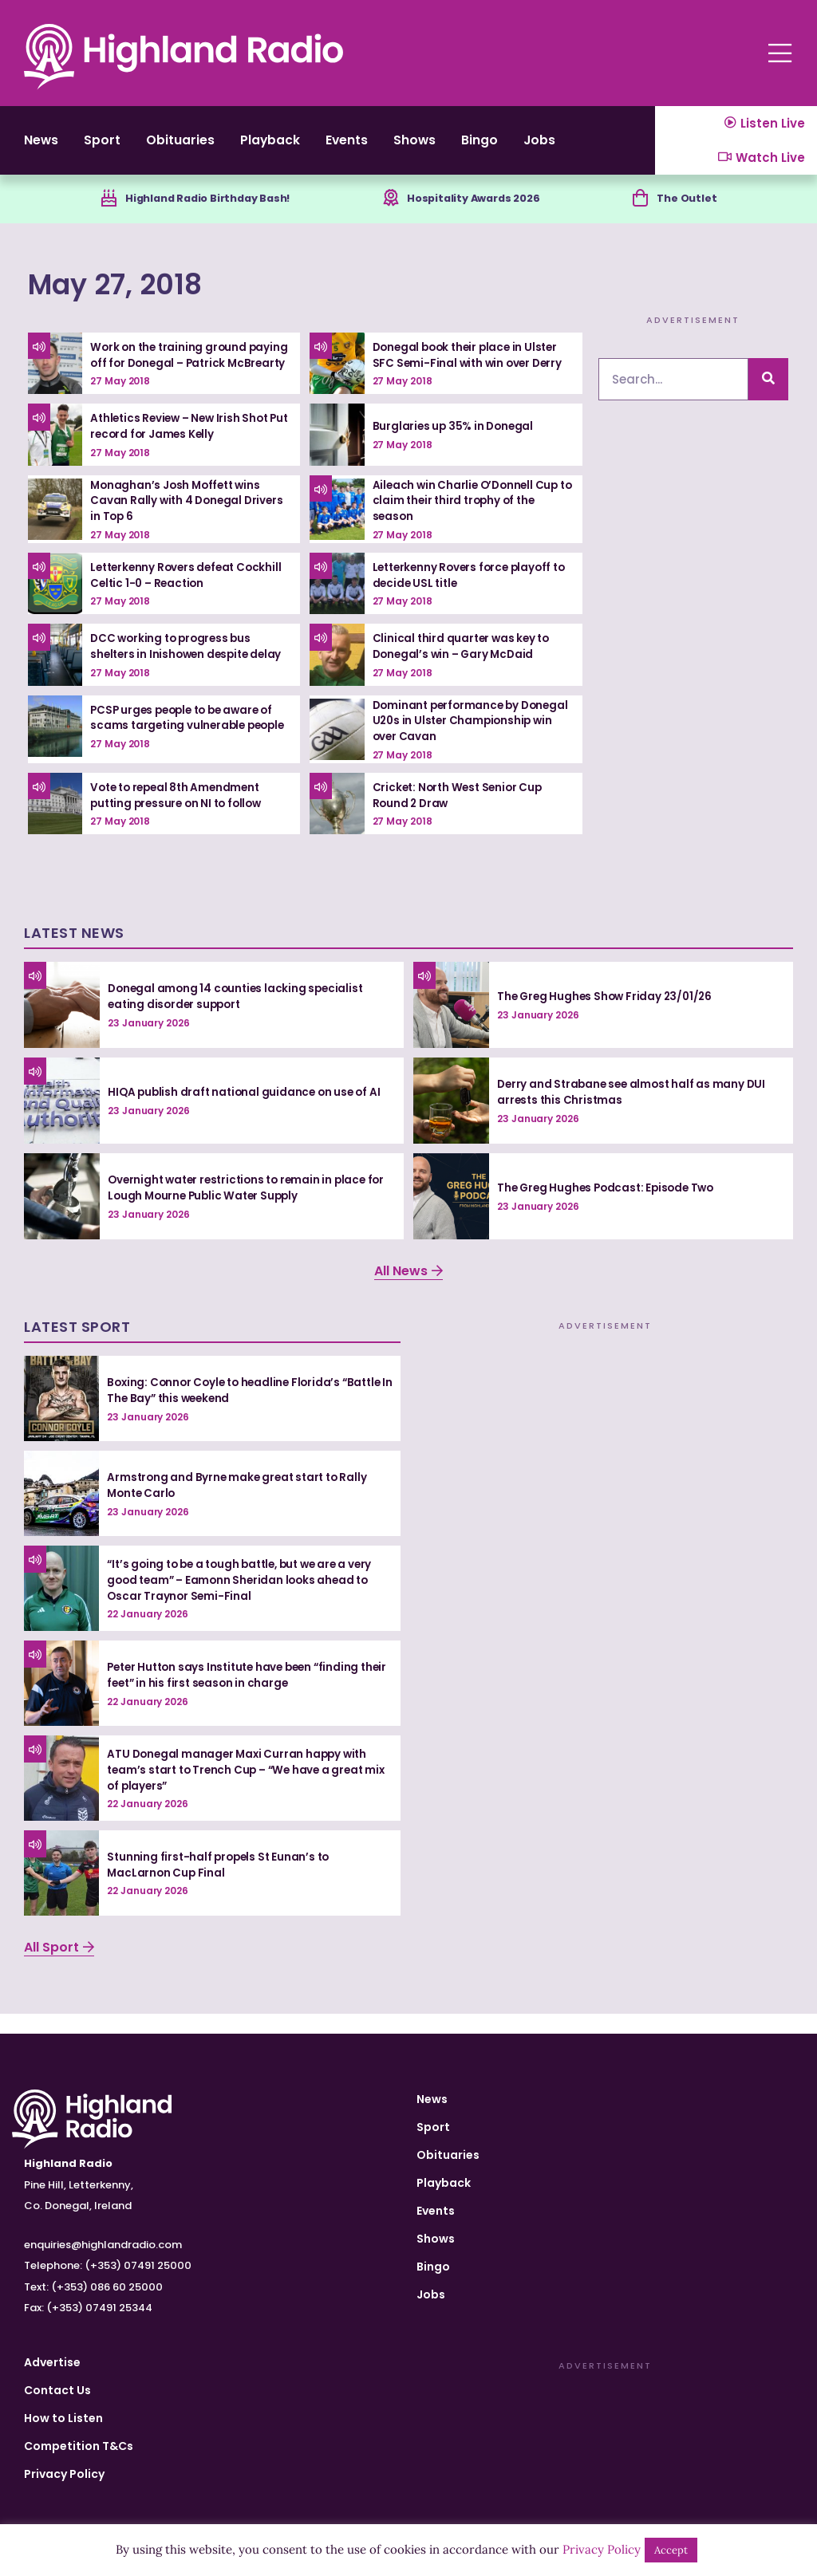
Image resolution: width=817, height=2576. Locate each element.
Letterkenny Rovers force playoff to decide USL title (466, 596)
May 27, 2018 (140, 297)
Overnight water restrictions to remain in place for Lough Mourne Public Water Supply (242, 1207)
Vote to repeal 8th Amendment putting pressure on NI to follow (180, 815)
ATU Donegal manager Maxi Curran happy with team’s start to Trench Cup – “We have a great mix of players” (240, 1789)
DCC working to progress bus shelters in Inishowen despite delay (190, 667)
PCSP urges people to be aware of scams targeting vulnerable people (187, 740)
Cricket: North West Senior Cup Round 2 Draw (461, 815)
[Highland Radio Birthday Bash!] (100, 213)
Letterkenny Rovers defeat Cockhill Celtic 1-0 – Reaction (190, 596)
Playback (302, 147)
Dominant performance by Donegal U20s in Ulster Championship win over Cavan (460, 740)
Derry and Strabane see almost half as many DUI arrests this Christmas (635, 1112)
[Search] (768, 393)
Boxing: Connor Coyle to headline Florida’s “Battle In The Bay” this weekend (249, 1410)
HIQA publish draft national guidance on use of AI (248, 1112)
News (42, 147)
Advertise (52, 2362)
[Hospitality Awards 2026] (391, 213)
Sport (112, 147)
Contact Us (57, 2390)
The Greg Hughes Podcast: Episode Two (610, 1207)
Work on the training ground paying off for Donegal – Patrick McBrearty (182, 372)
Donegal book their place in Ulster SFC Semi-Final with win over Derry (470, 370)
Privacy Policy (64, 2474)
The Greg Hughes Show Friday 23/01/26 (608, 1016)
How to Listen (63, 2418)
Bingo (542, 147)
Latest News (74, 953)
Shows (468, 147)
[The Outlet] (643, 213)
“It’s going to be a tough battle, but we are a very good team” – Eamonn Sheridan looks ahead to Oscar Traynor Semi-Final (247, 1599)
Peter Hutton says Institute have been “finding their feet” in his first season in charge (239, 1695)
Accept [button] (671, 2550)
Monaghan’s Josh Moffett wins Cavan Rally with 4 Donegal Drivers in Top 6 (189, 521)
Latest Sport (77, 1347)
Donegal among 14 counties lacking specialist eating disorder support (239, 1017)
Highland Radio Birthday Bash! (208, 212)
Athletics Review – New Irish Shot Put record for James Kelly (183, 447)
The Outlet (693, 212)
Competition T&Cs (78, 2446)
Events (390, 147)
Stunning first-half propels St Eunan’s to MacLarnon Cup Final (221, 1884)
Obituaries (201, 147)
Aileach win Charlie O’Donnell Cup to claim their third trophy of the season (468, 521)
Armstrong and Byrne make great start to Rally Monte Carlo (240, 1505)
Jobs (611, 147)
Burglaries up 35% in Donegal (455, 447)
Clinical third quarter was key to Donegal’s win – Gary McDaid (464, 667)
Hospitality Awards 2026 (479, 212)
